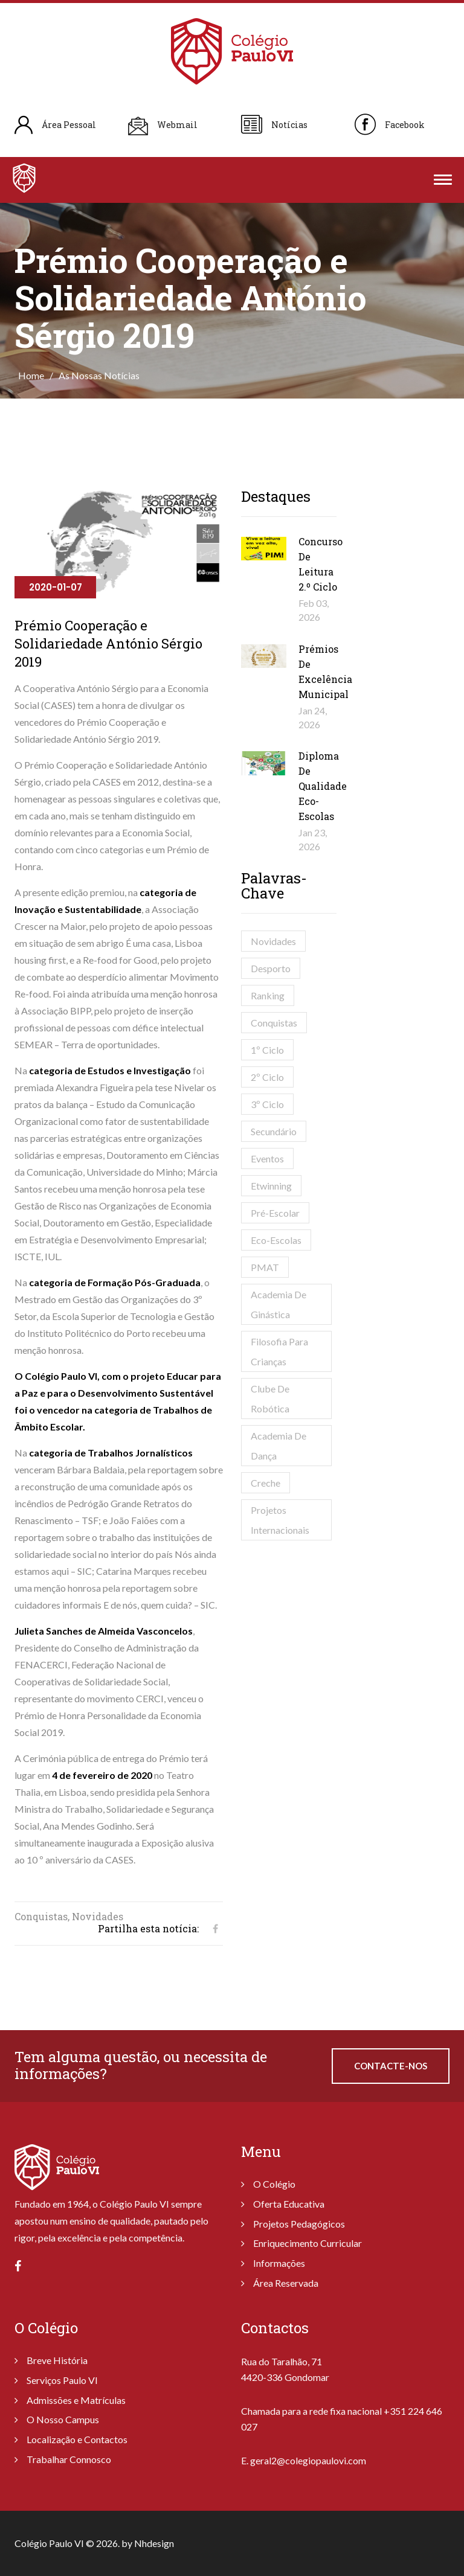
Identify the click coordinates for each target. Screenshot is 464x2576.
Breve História (57, 2360)
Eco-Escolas (276, 1240)
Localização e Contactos (77, 2439)
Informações (279, 2263)
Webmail (177, 124)
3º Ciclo (267, 1104)
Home (31, 375)
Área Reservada (285, 2283)
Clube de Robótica (270, 1398)
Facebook (405, 124)
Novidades (273, 941)
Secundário (274, 1131)
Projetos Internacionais (280, 1520)
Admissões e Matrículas (76, 2400)
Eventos (267, 1158)
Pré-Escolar (275, 1213)
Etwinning (271, 1185)
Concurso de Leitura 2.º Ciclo (320, 564)
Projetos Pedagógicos (299, 2223)
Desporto (271, 968)
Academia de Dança (278, 1445)
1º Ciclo (267, 1050)
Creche (265, 1482)
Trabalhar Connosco (69, 2459)
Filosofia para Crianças (279, 1351)
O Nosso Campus (63, 2419)
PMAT (265, 1267)
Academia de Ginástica (278, 1304)
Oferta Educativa (288, 2203)
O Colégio (274, 2184)
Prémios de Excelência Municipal (325, 671)
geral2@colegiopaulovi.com (308, 2460)
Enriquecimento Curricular (307, 2243)
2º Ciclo (267, 1077)
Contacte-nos (390, 2065)
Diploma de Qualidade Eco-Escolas (322, 785)
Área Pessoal (69, 124)
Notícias (289, 124)
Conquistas (274, 1022)
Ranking (268, 995)
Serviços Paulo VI (62, 2380)
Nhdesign (154, 2543)
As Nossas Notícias (99, 375)
